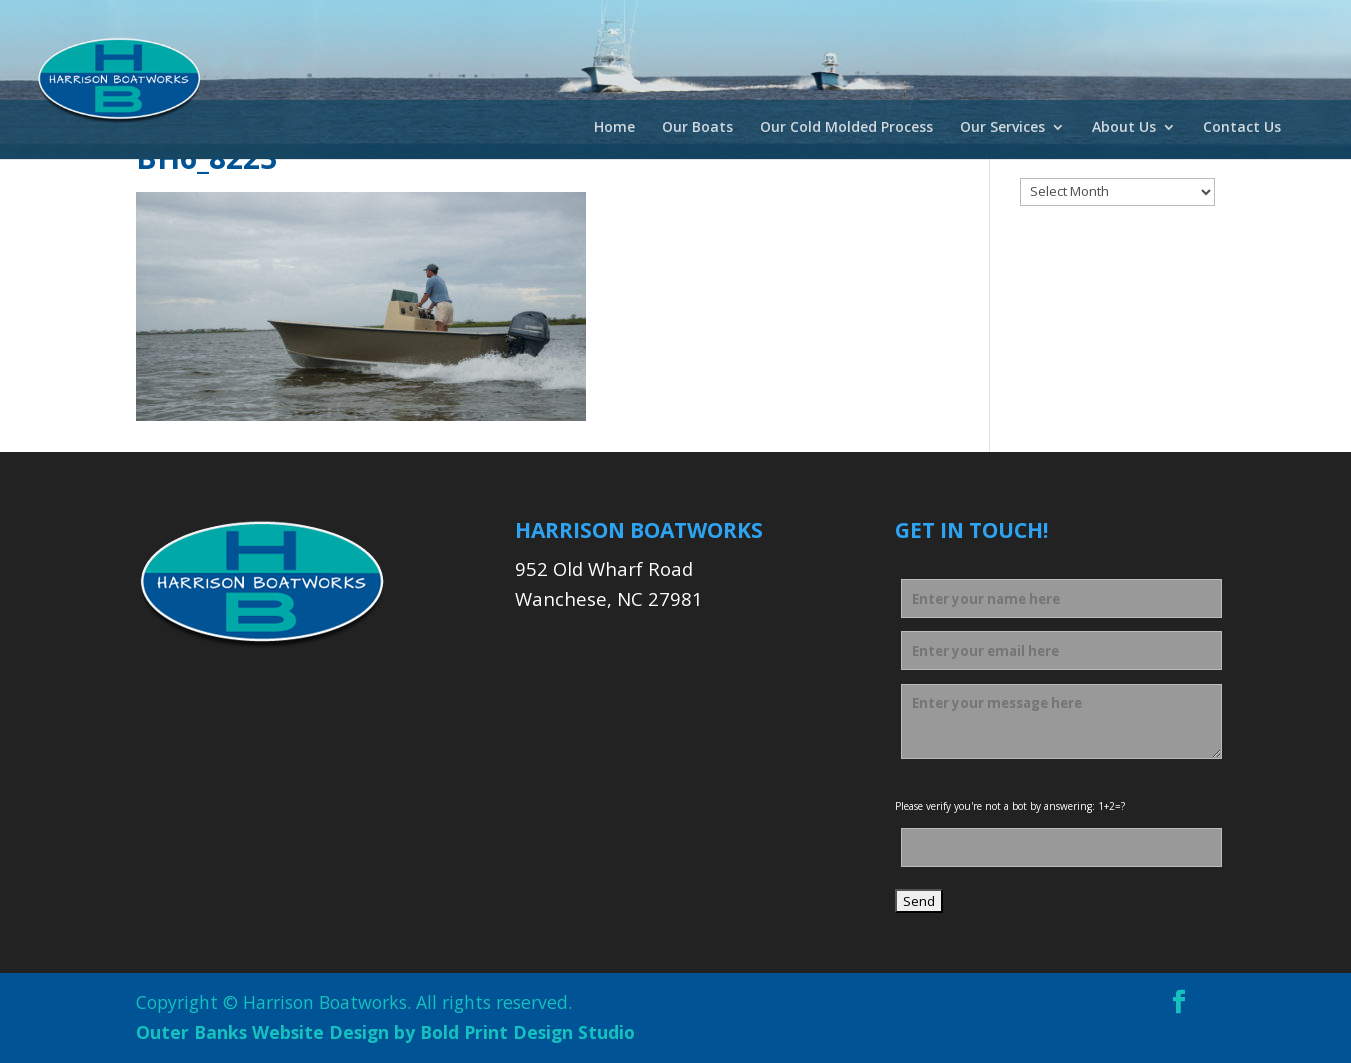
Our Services (1002, 128)
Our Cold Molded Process (846, 128)
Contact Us (1242, 128)
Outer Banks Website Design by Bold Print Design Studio (385, 1032)
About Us (1124, 128)
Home (614, 128)
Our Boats (697, 128)
